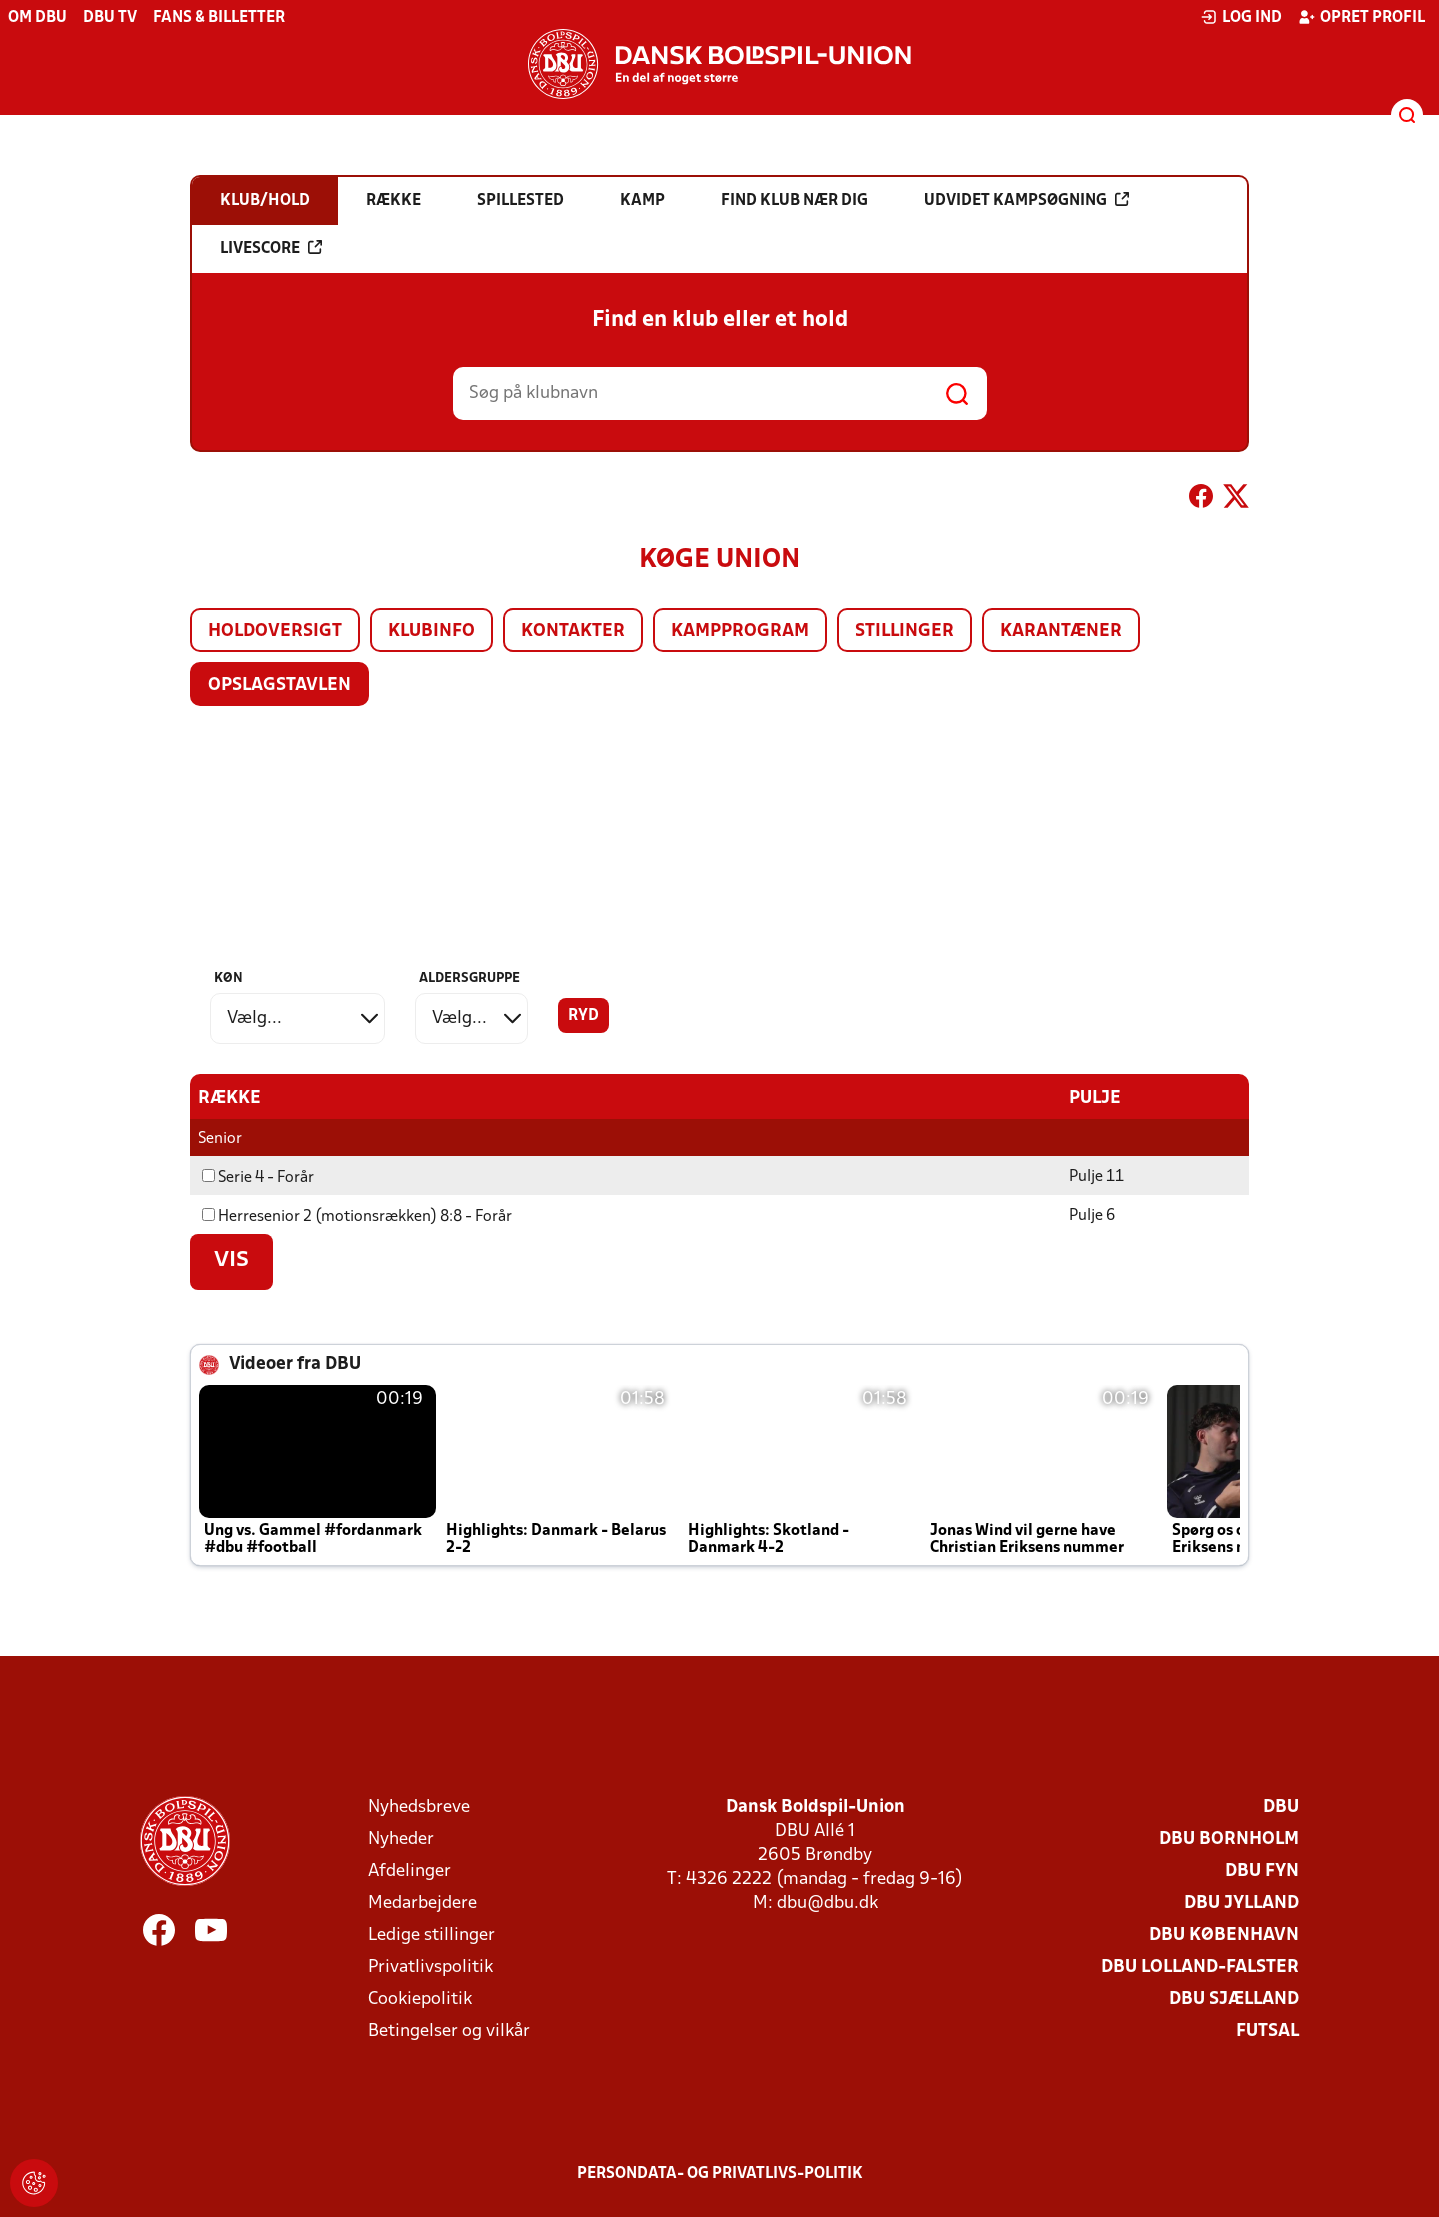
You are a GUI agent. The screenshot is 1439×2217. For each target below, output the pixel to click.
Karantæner (1061, 631)
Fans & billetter (219, 18)
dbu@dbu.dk (827, 1903)
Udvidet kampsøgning (1026, 200)
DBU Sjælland (1234, 1999)
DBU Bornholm (1229, 1839)
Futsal (1267, 2031)
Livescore (271, 248)
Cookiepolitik (420, 1999)
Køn (228, 978)
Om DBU (37, 18)
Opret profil (1361, 17)
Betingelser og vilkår (449, 2031)
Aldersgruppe (469, 978)
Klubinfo (431, 631)
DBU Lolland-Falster (1200, 1967)
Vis (231, 1261)
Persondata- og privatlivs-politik (720, 2174)
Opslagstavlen (279, 685)
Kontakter (573, 631)
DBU (1281, 1807)
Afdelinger (409, 1871)
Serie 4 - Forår (258, 1178)
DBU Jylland (1241, 1903)
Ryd (583, 1016)
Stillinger (904, 631)
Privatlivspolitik (430, 1967)
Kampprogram (740, 631)
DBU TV (110, 18)
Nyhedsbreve (419, 1807)
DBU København (1224, 1935)
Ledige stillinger (431, 1935)
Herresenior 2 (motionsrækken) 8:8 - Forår (357, 1217)
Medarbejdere (422, 1903)
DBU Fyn (1262, 1871)
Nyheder (401, 1839)
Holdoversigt (275, 631)
